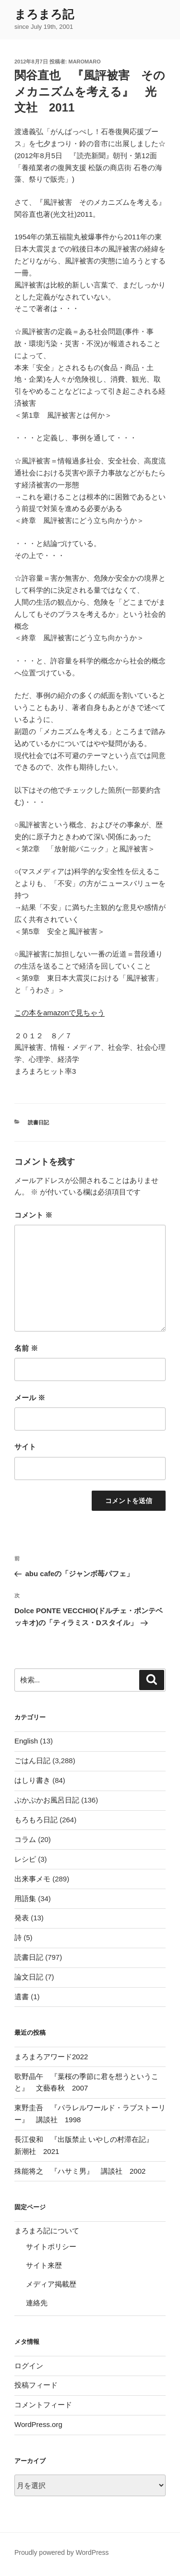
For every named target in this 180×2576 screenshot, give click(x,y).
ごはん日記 (32, 1760)
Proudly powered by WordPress (61, 2552)
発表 (21, 1918)
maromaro (85, 61)
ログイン (28, 2366)
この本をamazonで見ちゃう (59, 1012)
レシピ (25, 1859)
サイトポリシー (51, 2246)
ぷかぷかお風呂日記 (46, 1800)
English (26, 1741)
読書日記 (38, 1122)
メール (29, 1398)
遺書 (21, 1996)
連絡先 (37, 2303)
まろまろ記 (44, 14)
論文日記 (28, 1977)
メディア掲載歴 (51, 2284)
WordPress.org (38, 2424)
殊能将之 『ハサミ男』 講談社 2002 (79, 2171)
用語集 (25, 1898)
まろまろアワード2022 (51, 2057)
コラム (25, 1839)
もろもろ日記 (36, 1820)
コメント (33, 1215)
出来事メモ (32, 1879)
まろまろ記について (46, 2231)
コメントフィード (43, 2405)
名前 (26, 1348)
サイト (25, 1447)
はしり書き (32, 1780)
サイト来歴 (44, 2265)
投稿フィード (36, 2385)
